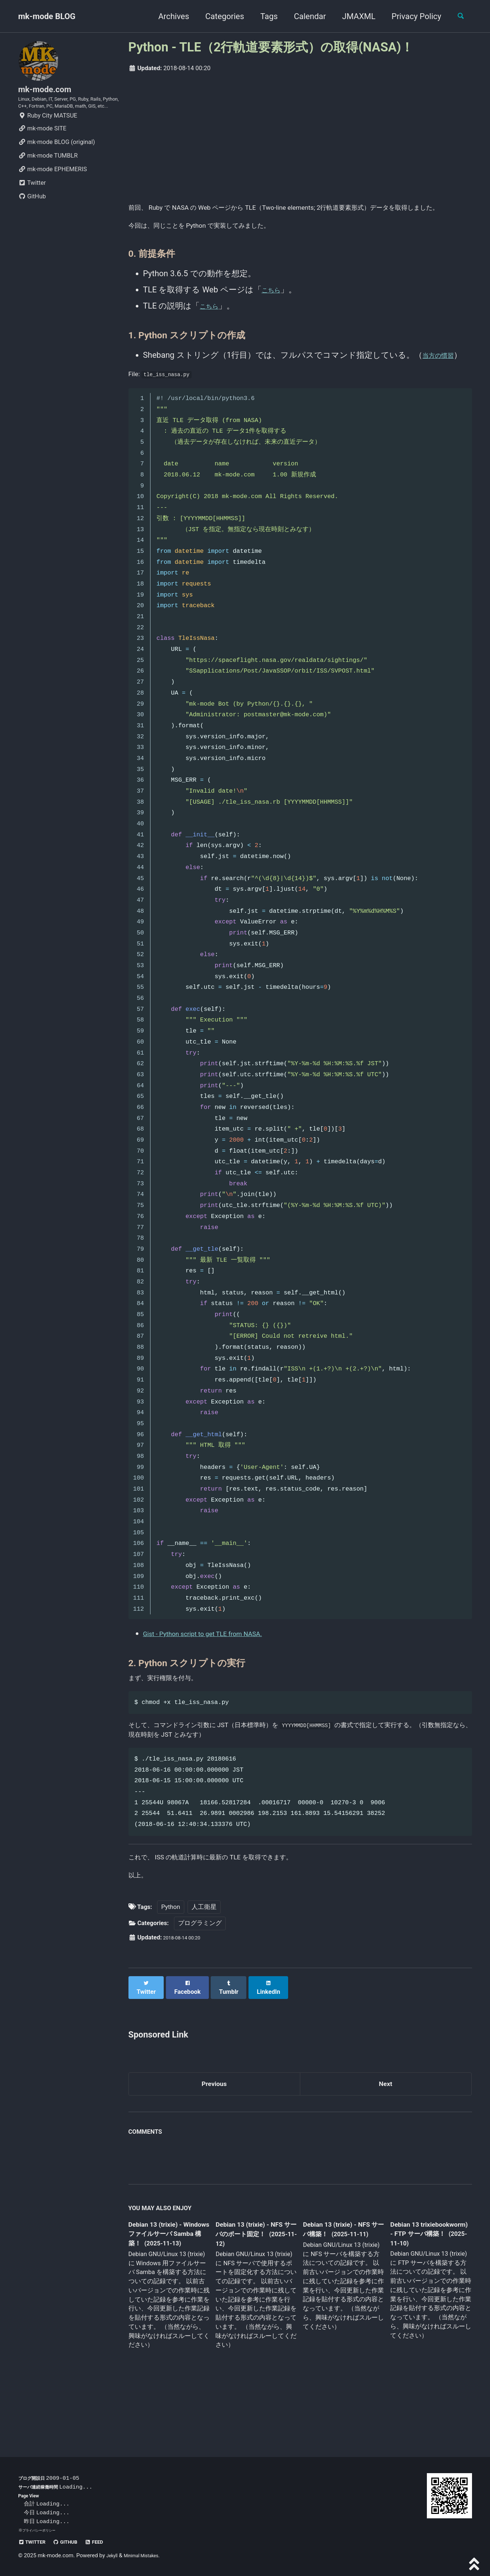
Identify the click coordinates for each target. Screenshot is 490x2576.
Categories (218, 16)
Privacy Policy (410, 16)
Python (170, 1955)
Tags (263, 16)
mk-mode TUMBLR (48, 177)
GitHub (32, 218)
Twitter (32, 204)
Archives (167, 16)
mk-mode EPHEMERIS (52, 190)
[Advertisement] (300, 135)
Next (385, 2128)
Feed (109, 2542)
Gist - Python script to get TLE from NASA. (218, 1660)
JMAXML (352, 16)
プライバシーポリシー (42, 2530)
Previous (214, 2128)
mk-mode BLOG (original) (56, 163)
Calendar (304, 16)
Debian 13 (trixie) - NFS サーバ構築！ (336, 2275)
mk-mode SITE (42, 150)
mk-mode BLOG (47, 16)
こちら (274, 309)
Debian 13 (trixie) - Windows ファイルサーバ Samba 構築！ (167, 2281)
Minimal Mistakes (148, 2555)
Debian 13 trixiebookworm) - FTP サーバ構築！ (423, 2280)
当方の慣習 (442, 374)
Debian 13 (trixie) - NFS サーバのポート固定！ (253, 2281)
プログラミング (200, 1971)
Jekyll (113, 2555)
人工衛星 (204, 1955)
